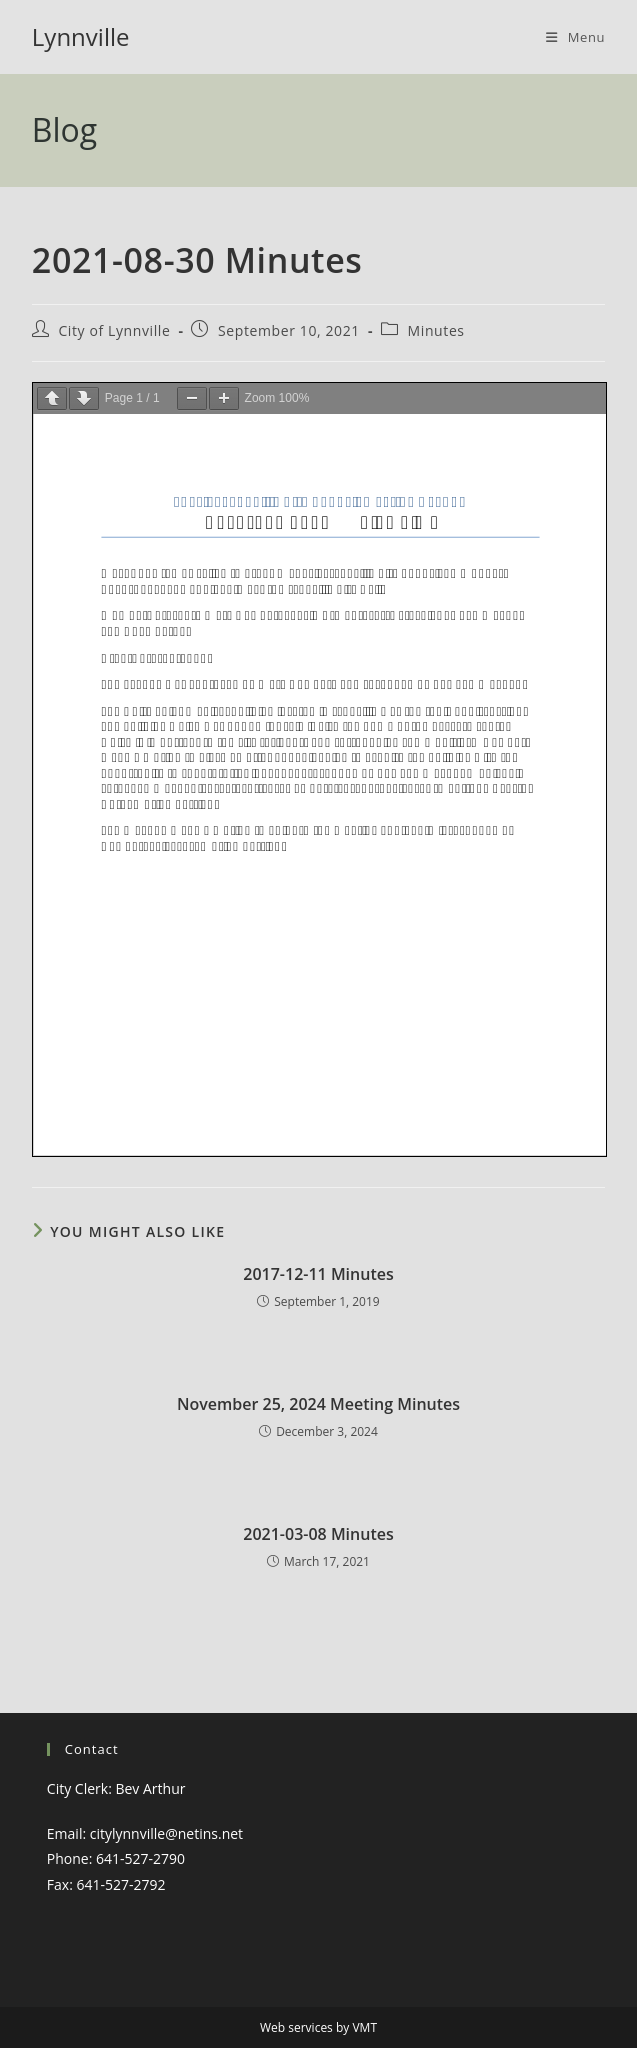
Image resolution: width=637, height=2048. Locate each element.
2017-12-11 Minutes (318, 1274)
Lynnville (81, 36)
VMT (364, 2027)
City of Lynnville (114, 330)
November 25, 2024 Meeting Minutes (318, 1404)
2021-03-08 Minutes (318, 1534)
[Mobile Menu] (575, 37)
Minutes (436, 330)
